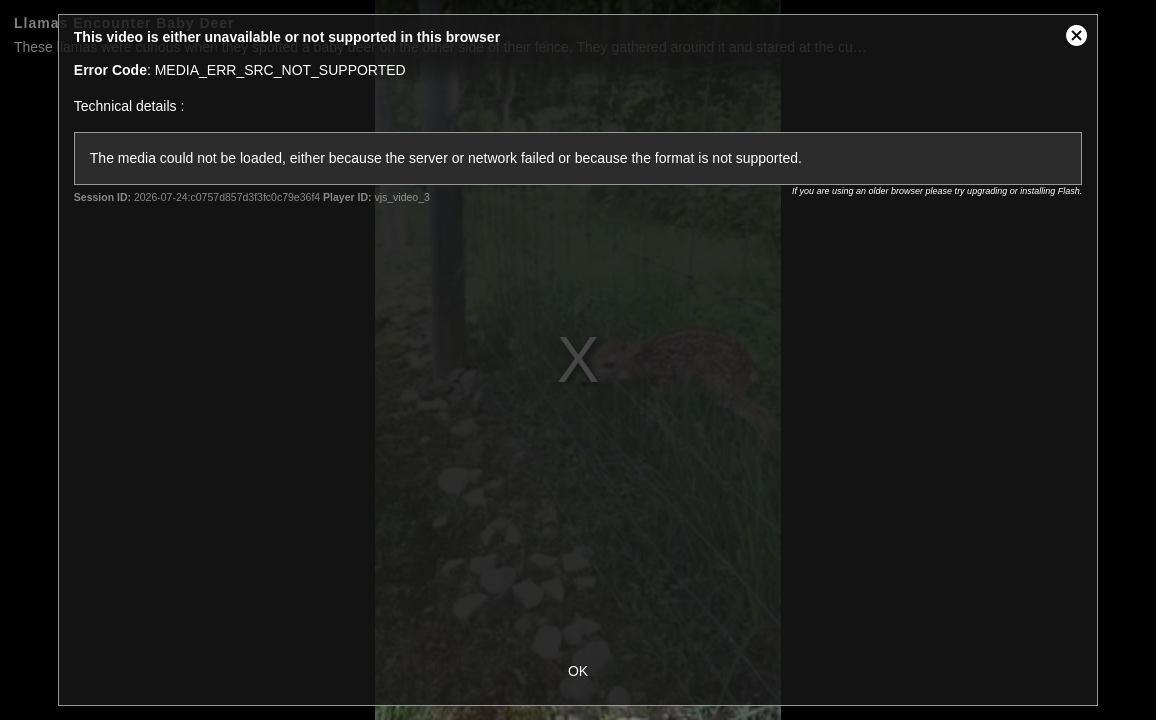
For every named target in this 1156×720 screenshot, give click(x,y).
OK (578, 671)
